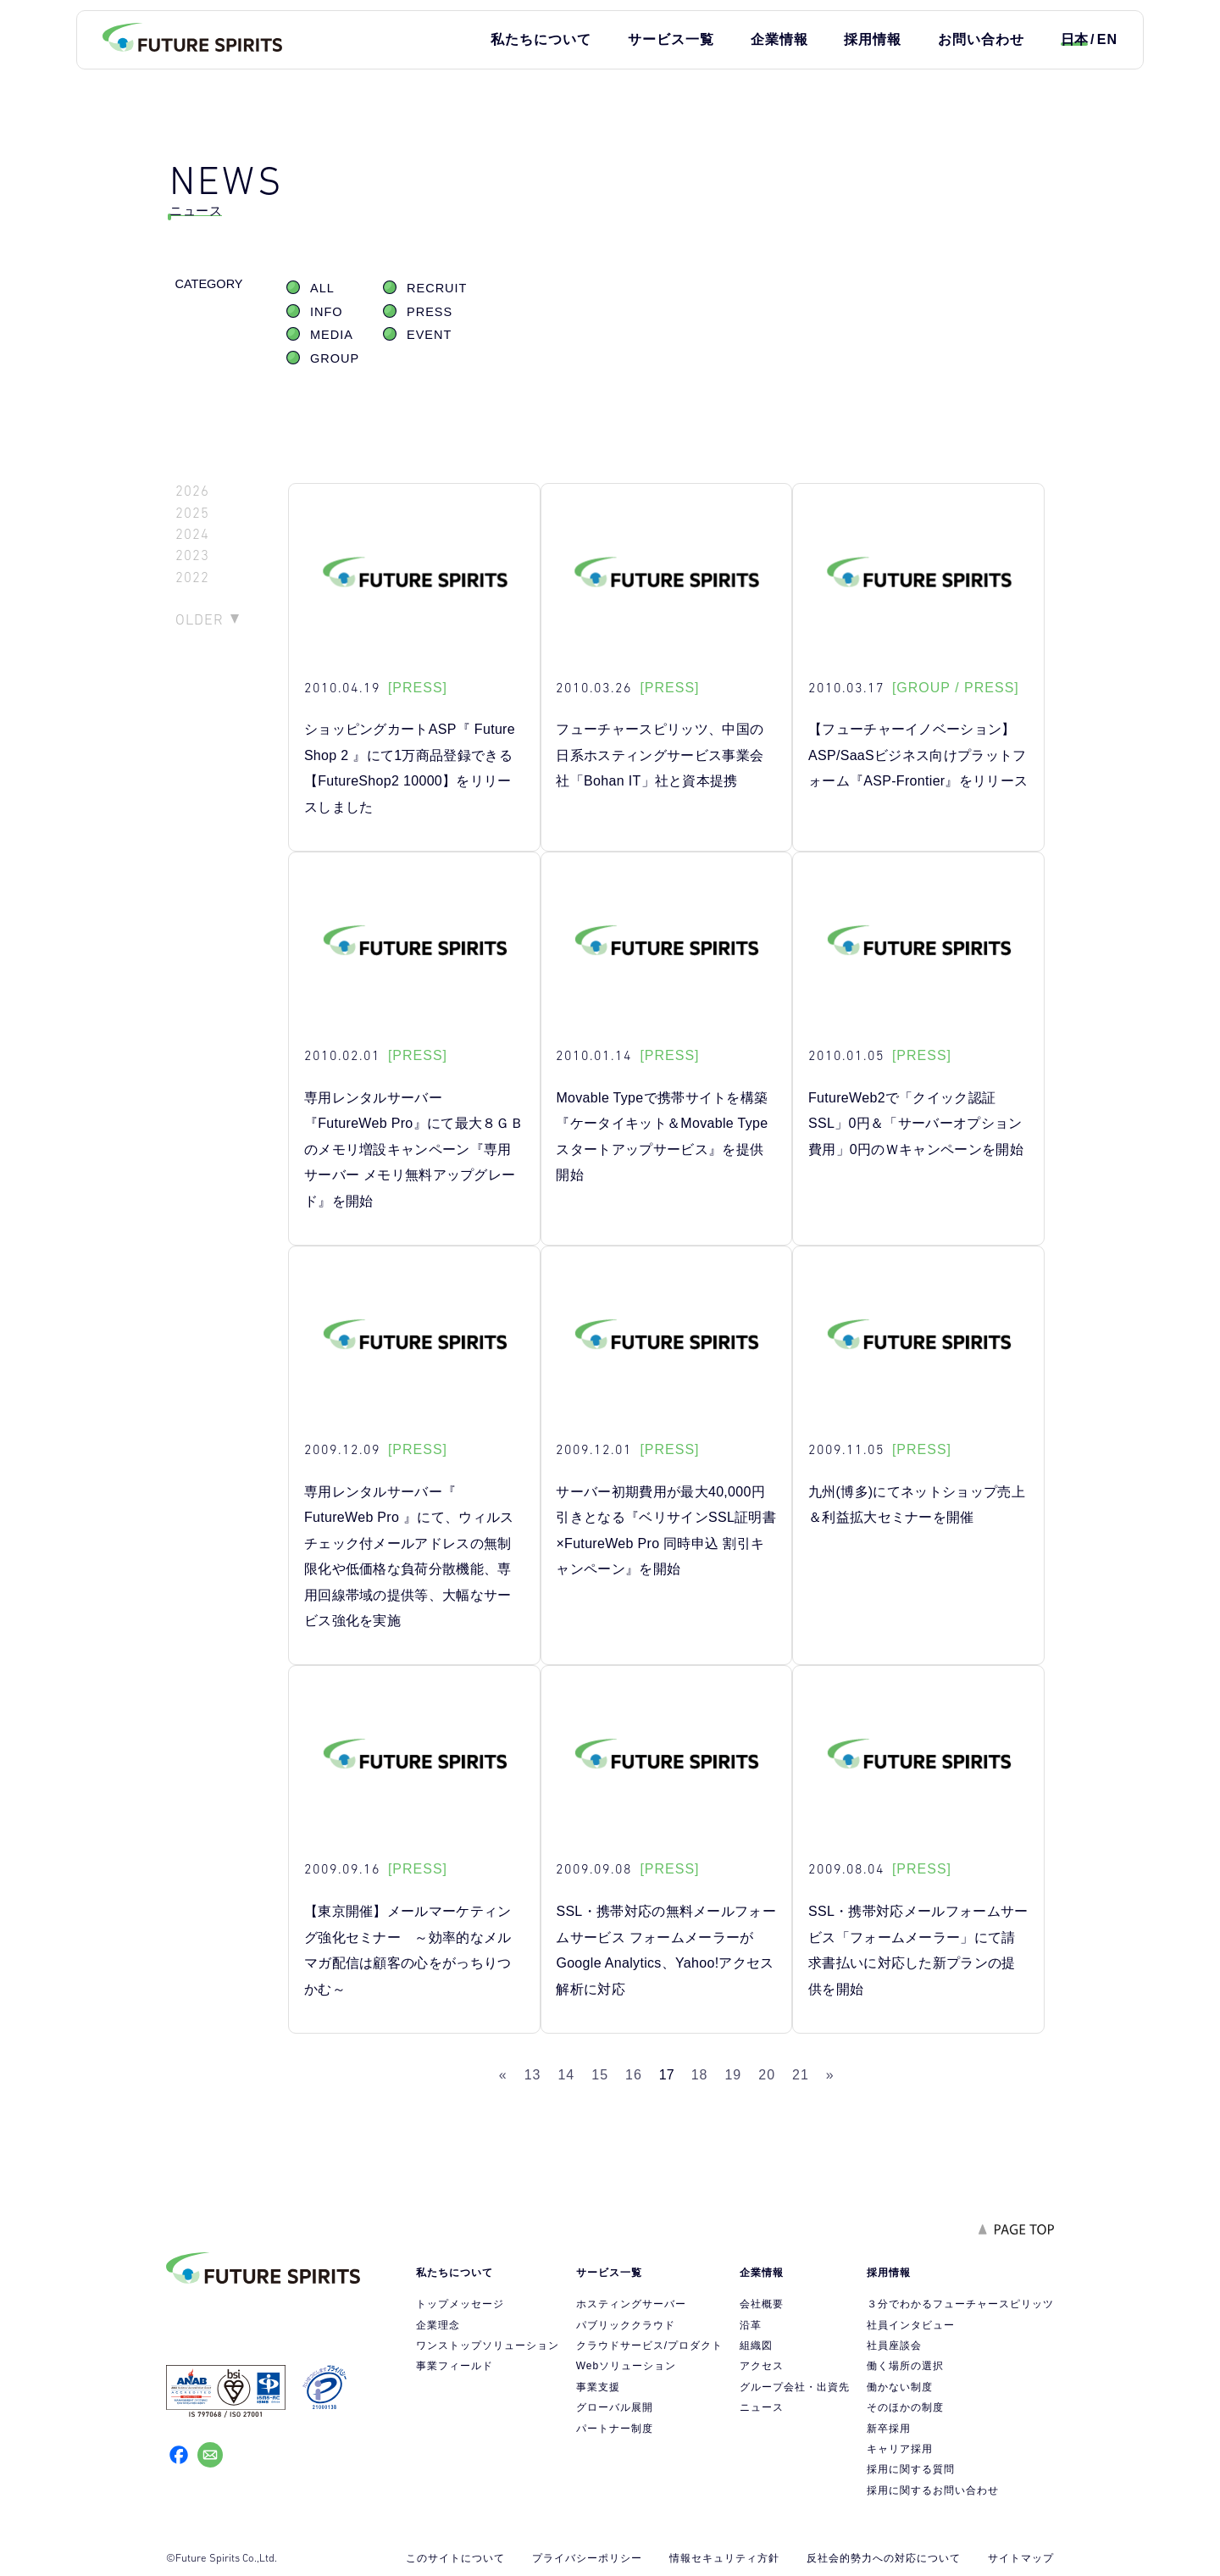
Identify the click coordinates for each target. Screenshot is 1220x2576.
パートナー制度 (614, 2428)
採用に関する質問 (911, 2469)
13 (532, 2075)
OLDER (199, 619)
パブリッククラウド (625, 2325)
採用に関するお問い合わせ (933, 2490)
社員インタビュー (911, 2325)
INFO (326, 312)
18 (699, 2075)
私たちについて (541, 39)
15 (599, 2075)
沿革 (751, 2325)
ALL (322, 288)
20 (766, 2075)
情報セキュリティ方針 (724, 2558)
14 (565, 2075)
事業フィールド (454, 2366)
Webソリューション (626, 2366)
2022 (192, 577)
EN (1107, 39)
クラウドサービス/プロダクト (649, 2345)
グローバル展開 (614, 2407)
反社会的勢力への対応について (884, 2558)
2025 (192, 513)
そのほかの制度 (905, 2407)
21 (800, 2075)
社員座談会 (894, 2345)
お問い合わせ (981, 39)
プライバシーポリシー (587, 2558)
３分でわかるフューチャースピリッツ (960, 2304)
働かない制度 (900, 2387)
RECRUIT (437, 288)
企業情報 (779, 39)
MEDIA (331, 334)
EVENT (429, 334)
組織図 (756, 2345)
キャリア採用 (900, 2449)
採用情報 (872, 39)
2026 (192, 491)
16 (633, 2075)
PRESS (429, 312)
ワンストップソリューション (487, 2345)
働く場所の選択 (905, 2366)
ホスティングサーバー (631, 2304)
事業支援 (598, 2387)
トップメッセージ (460, 2304)
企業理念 (438, 2325)
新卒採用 (889, 2428)
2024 (192, 534)
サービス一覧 (671, 39)
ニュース (762, 2407)
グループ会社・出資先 (795, 2387)
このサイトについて (455, 2558)
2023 (192, 555)
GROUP (334, 358)
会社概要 (762, 2304)
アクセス (762, 2366)
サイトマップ (1021, 2558)
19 (732, 2075)
